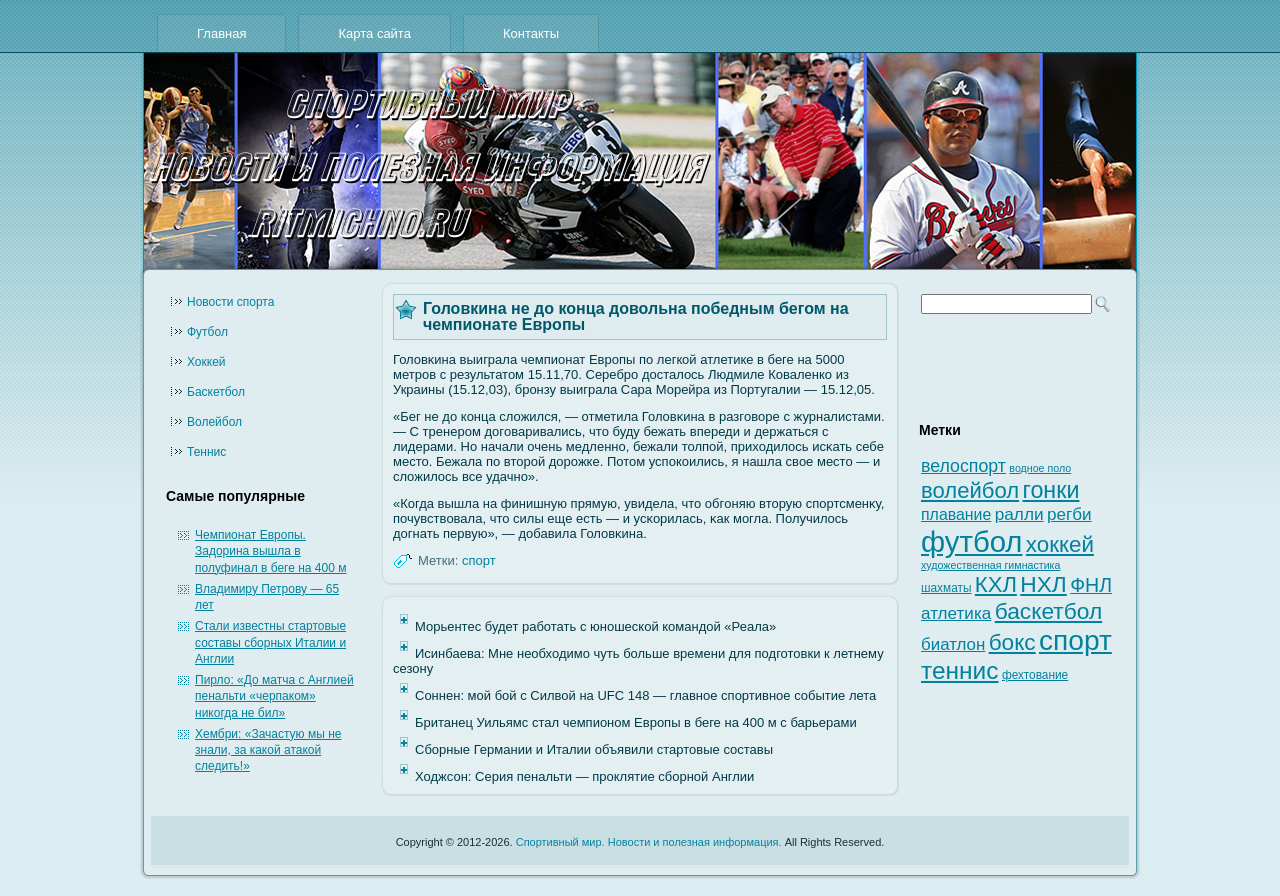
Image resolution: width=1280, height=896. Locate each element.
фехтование (1035, 675)
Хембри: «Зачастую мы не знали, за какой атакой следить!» (268, 750)
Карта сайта (374, 33)
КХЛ (996, 584)
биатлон (953, 644)
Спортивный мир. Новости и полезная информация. (649, 842)
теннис (960, 670)
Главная (221, 33)
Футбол (207, 332)
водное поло (1040, 468)
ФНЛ (1091, 585)
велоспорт (963, 466)
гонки (1050, 490)
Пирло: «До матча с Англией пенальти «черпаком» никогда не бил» (274, 696)
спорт (479, 560)
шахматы (946, 588)
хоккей (1060, 544)
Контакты (531, 33)
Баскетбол (216, 392)
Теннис (206, 452)
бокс (1012, 642)
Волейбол (214, 422)
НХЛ (1043, 584)
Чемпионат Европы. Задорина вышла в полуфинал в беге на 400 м (270, 551)
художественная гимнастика (990, 565)
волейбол (970, 490)
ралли (1019, 514)
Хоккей (206, 362)
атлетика (956, 613)
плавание (956, 514)
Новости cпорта (230, 302)
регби (1069, 514)
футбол (971, 541)
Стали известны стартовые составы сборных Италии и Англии (270, 642)
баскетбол (1049, 611)
